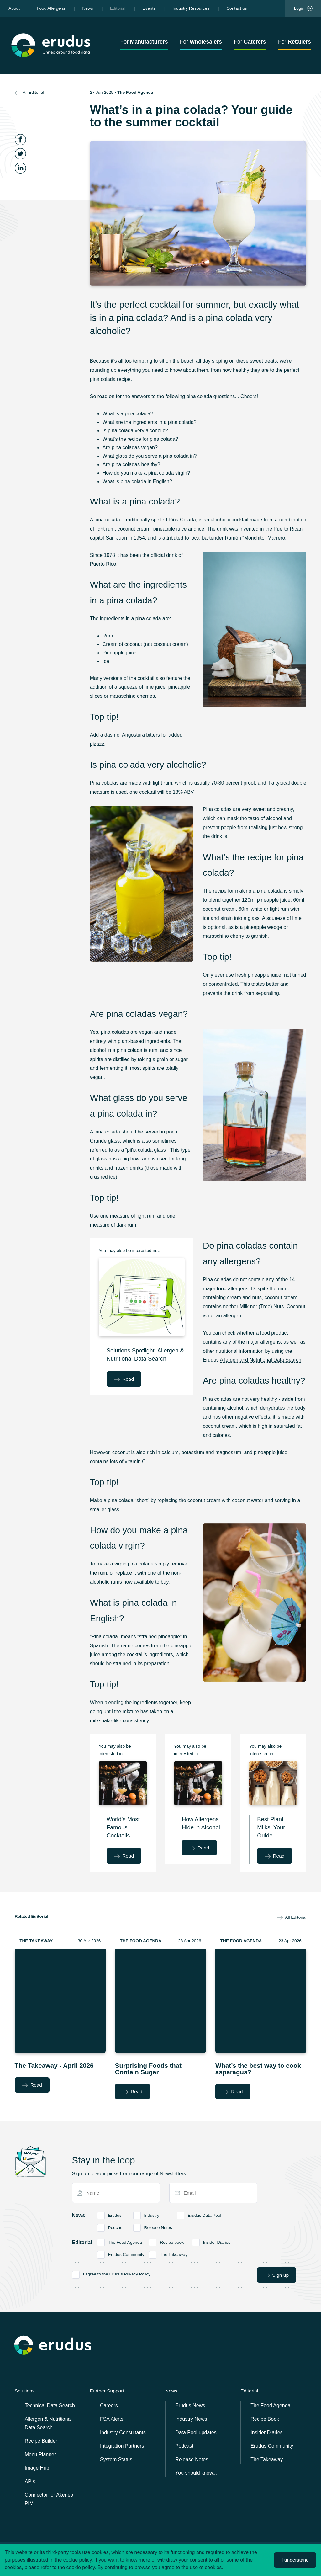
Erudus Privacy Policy (130, 2274)
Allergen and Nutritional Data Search (260, 1360)
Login (303, 8)
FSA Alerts (112, 2419)
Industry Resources (191, 8)
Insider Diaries (217, 2242)
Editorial (117, 8)
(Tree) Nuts (271, 1306)
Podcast (116, 2227)
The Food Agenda (135, 92)
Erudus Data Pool (205, 2215)
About (14, 8)
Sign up (277, 2275)
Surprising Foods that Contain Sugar (148, 2069)
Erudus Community (126, 2254)
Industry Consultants (123, 2432)
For (144, 42)
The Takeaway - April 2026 (54, 2065)
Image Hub (37, 2468)
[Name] (118, 2192)
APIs (30, 2481)
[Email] (216, 2192)
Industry (151, 2215)
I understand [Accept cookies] (295, 2560)
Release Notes (158, 2227)
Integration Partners (122, 2446)
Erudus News (190, 2405)
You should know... (196, 2473)
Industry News (191, 2419)
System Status (116, 2459)
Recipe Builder (41, 2441)
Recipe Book (264, 2419)
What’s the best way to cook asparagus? (258, 2069)
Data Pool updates (196, 2432)
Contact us (236, 8)
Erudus (115, 2215)
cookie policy (80, 2567)
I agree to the (117, 2273)
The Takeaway (36, 1941)
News (87, 8)
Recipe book (172, 2242)
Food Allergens (51, 8)
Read (124, 1379)
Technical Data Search (50, 2405)
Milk (244, 1306)
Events (149, 8)
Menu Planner (40, 2454)
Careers (109, 2405)
